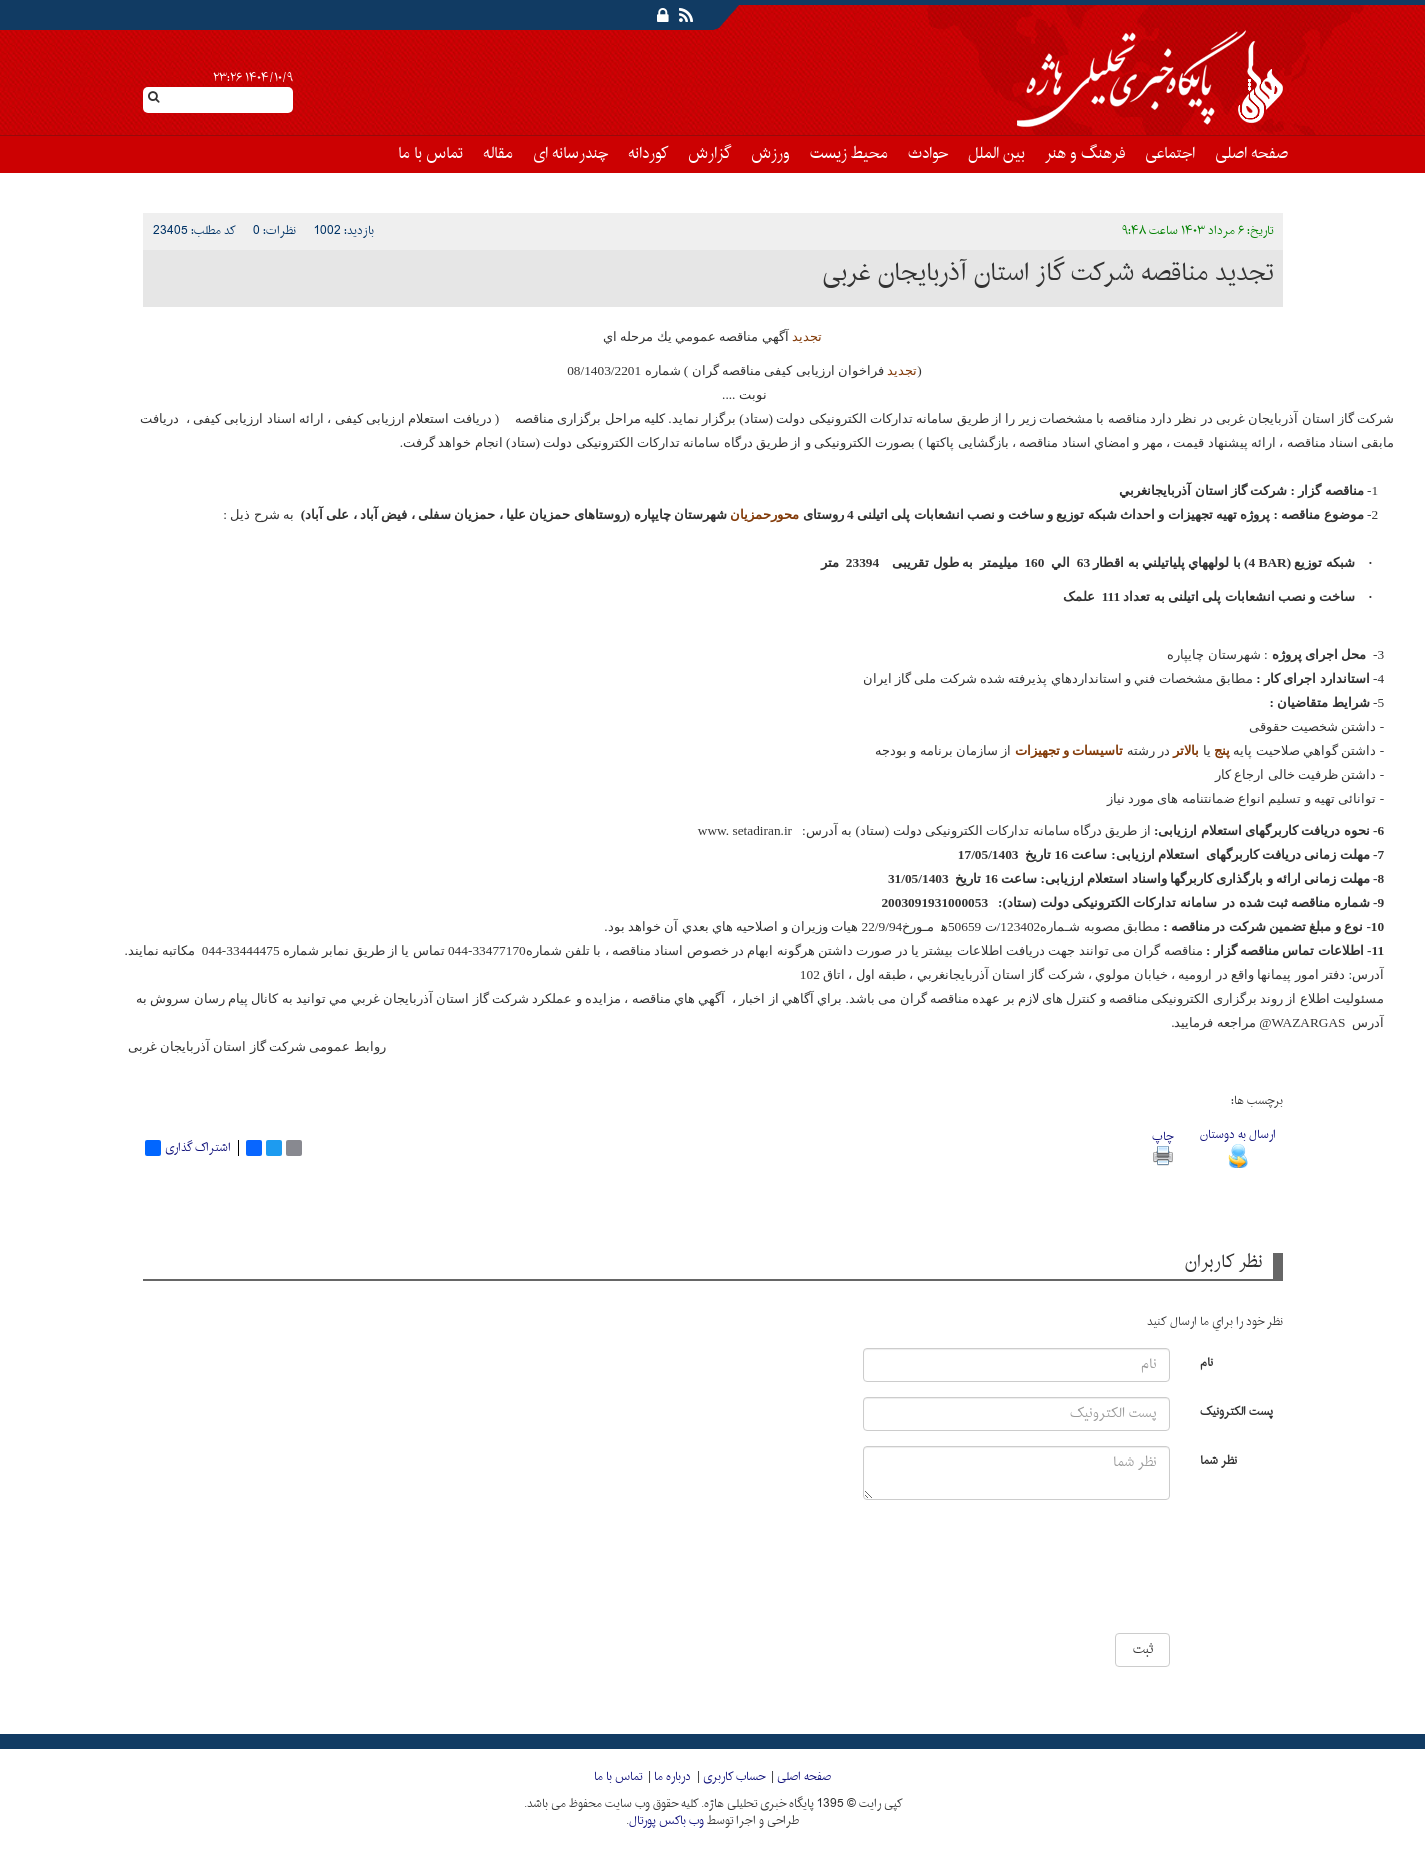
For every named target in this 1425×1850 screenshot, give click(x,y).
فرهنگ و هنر (1085, 154)
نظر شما (1218, 1459)
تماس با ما (430, 154)
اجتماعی (1170, 154)
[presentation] (1111, 1574)
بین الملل (996, 154)
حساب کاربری (734, 1777)
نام (1206, 1361)
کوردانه (648, 154)
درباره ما (672, 1777)
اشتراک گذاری (188, 1148)
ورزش (770, 154)
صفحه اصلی (1251, 154)
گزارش (709, 154)
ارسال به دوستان (1238, 1145)
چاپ (1162, 1145)
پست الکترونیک (1236, 1410)
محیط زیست (849, 154)
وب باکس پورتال (666, 1821)
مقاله (498, 154)
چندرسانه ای (570, 154)
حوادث (928, 154)
